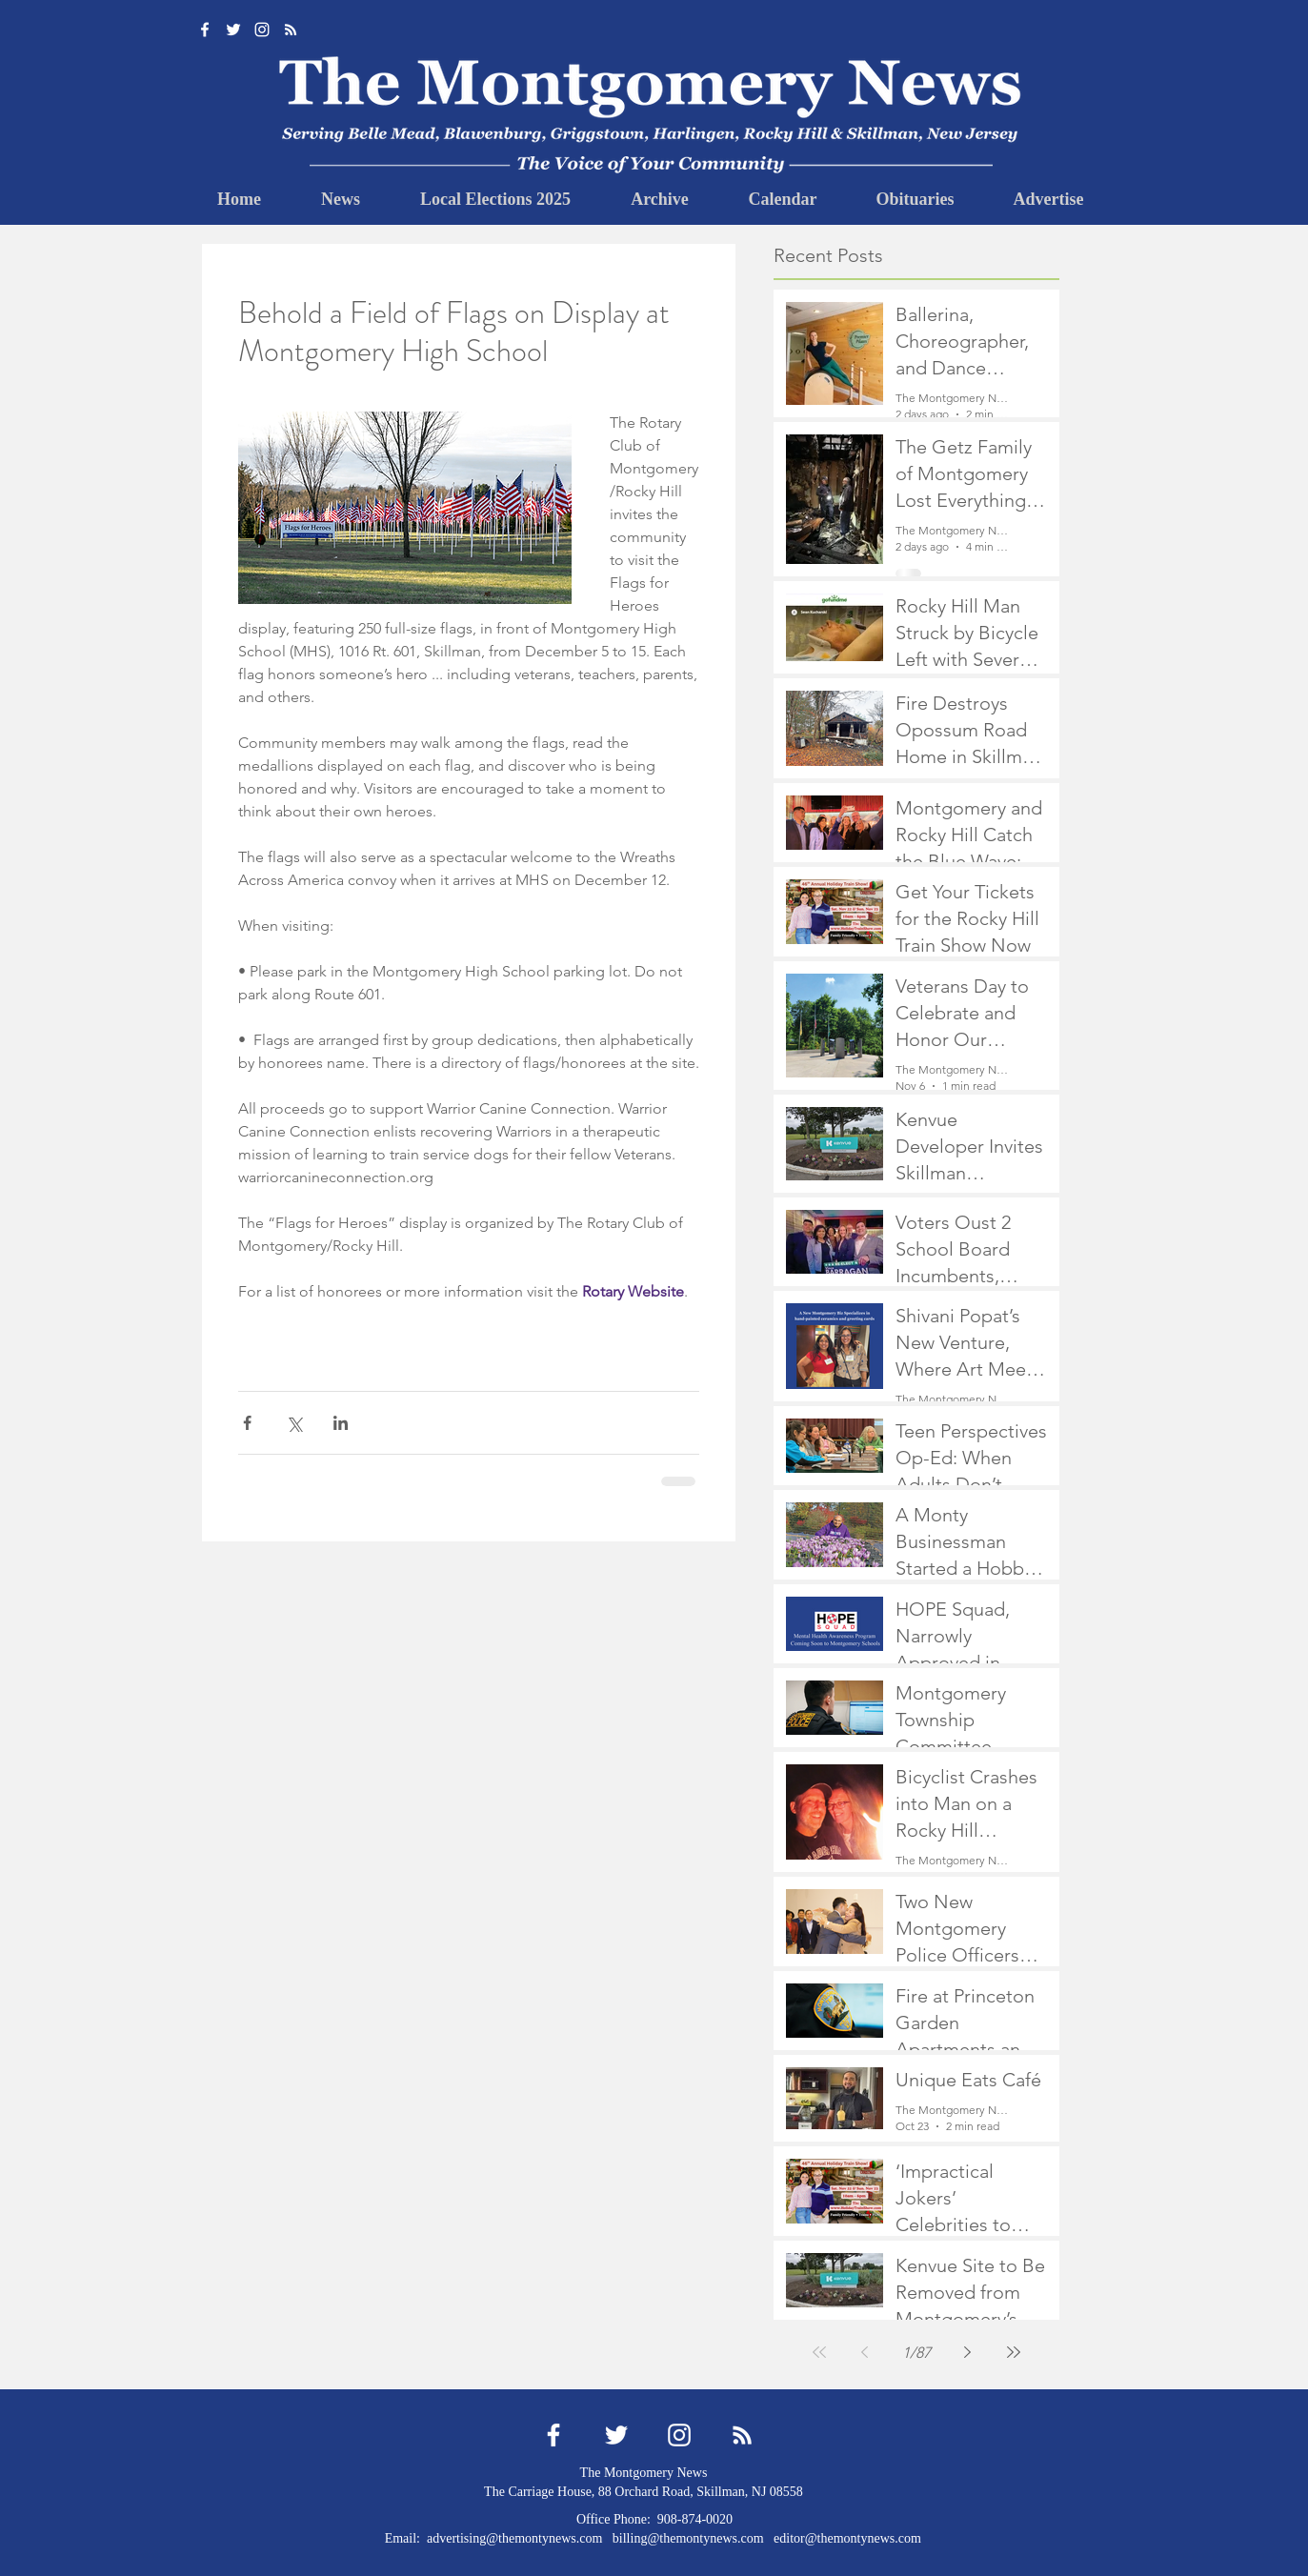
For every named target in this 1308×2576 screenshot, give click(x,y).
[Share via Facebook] (247, 1423)
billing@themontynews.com (688, 2538)
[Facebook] (204, 29)
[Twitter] (233, 29)
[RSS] (290, 29)
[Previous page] (865, 2352)
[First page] (819, 2352)
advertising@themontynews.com (514, 2538)
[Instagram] (262, 29)
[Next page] (968, 2352)
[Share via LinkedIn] (341, 1423)
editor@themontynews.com (847, 2538)
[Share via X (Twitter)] (294, 1423)
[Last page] (1013, 2352)
